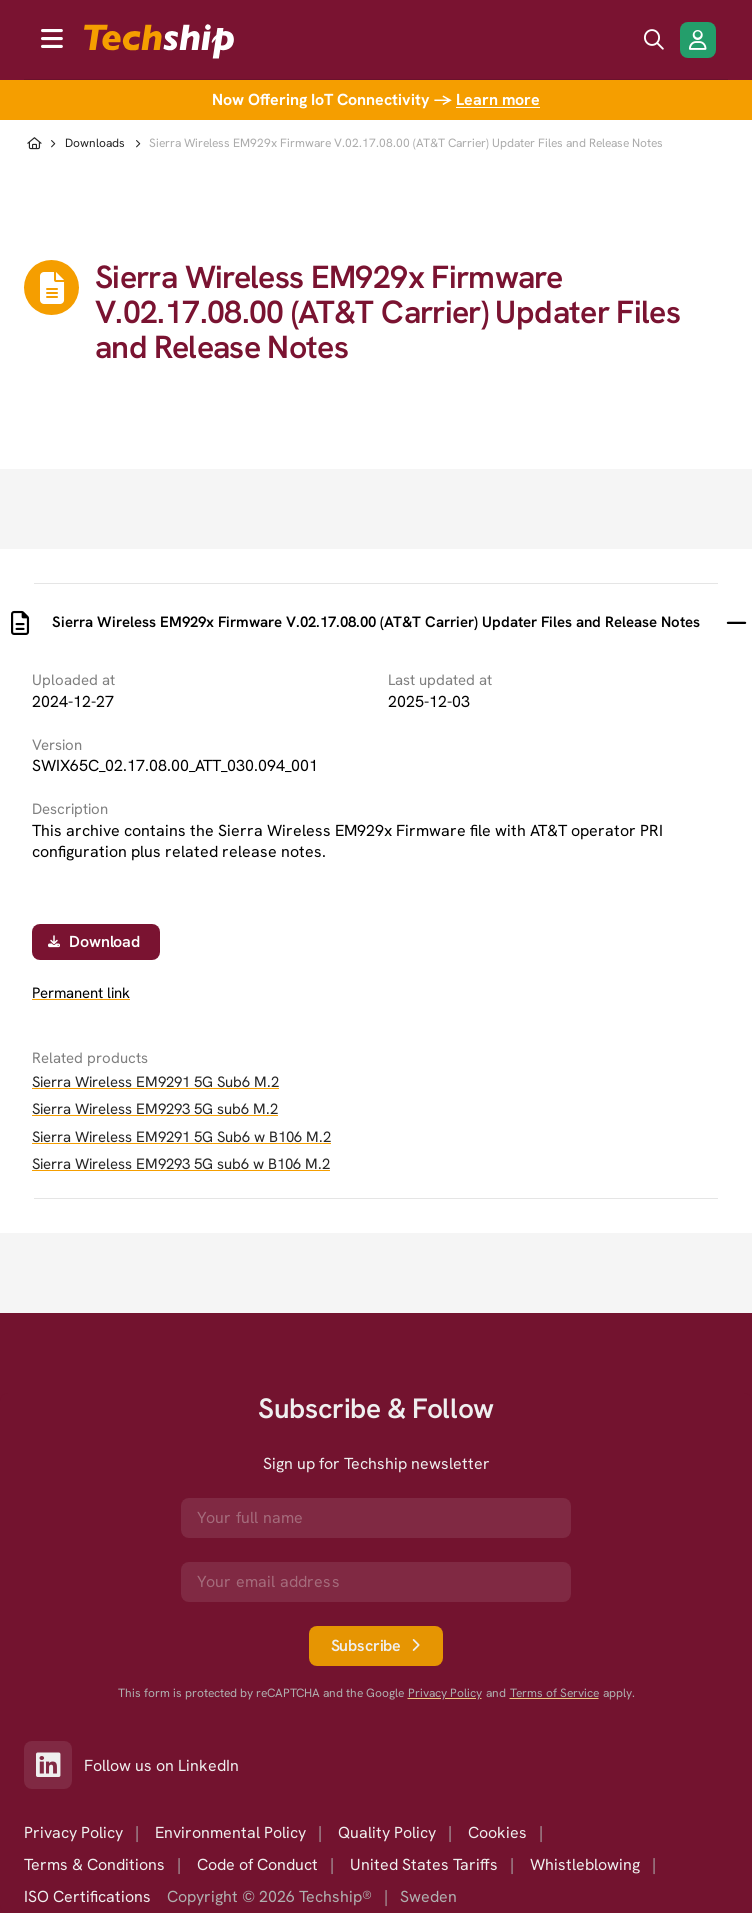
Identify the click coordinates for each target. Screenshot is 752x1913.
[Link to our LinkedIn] (54, 1765)
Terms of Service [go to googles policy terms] (554, 1693)
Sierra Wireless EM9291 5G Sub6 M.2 (155, 1082)
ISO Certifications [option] (87, 1896)
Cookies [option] (497, 1832)
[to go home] (159, 41)
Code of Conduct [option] (257, 1864)
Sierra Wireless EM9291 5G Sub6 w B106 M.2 (181, 1137)
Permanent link (81, 993)
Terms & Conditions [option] (94, 1864)
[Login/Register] (698, 40)
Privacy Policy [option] (73, 1832)
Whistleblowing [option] (585, 1864)
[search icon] (654, 40)
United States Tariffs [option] (424, 1864)
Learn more (498, 99)
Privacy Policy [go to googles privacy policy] (445, 1693)
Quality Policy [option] (387, 1832)
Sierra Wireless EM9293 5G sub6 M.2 (155, 1109)
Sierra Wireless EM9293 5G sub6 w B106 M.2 (181, 1164)
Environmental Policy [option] (230, 1832)
